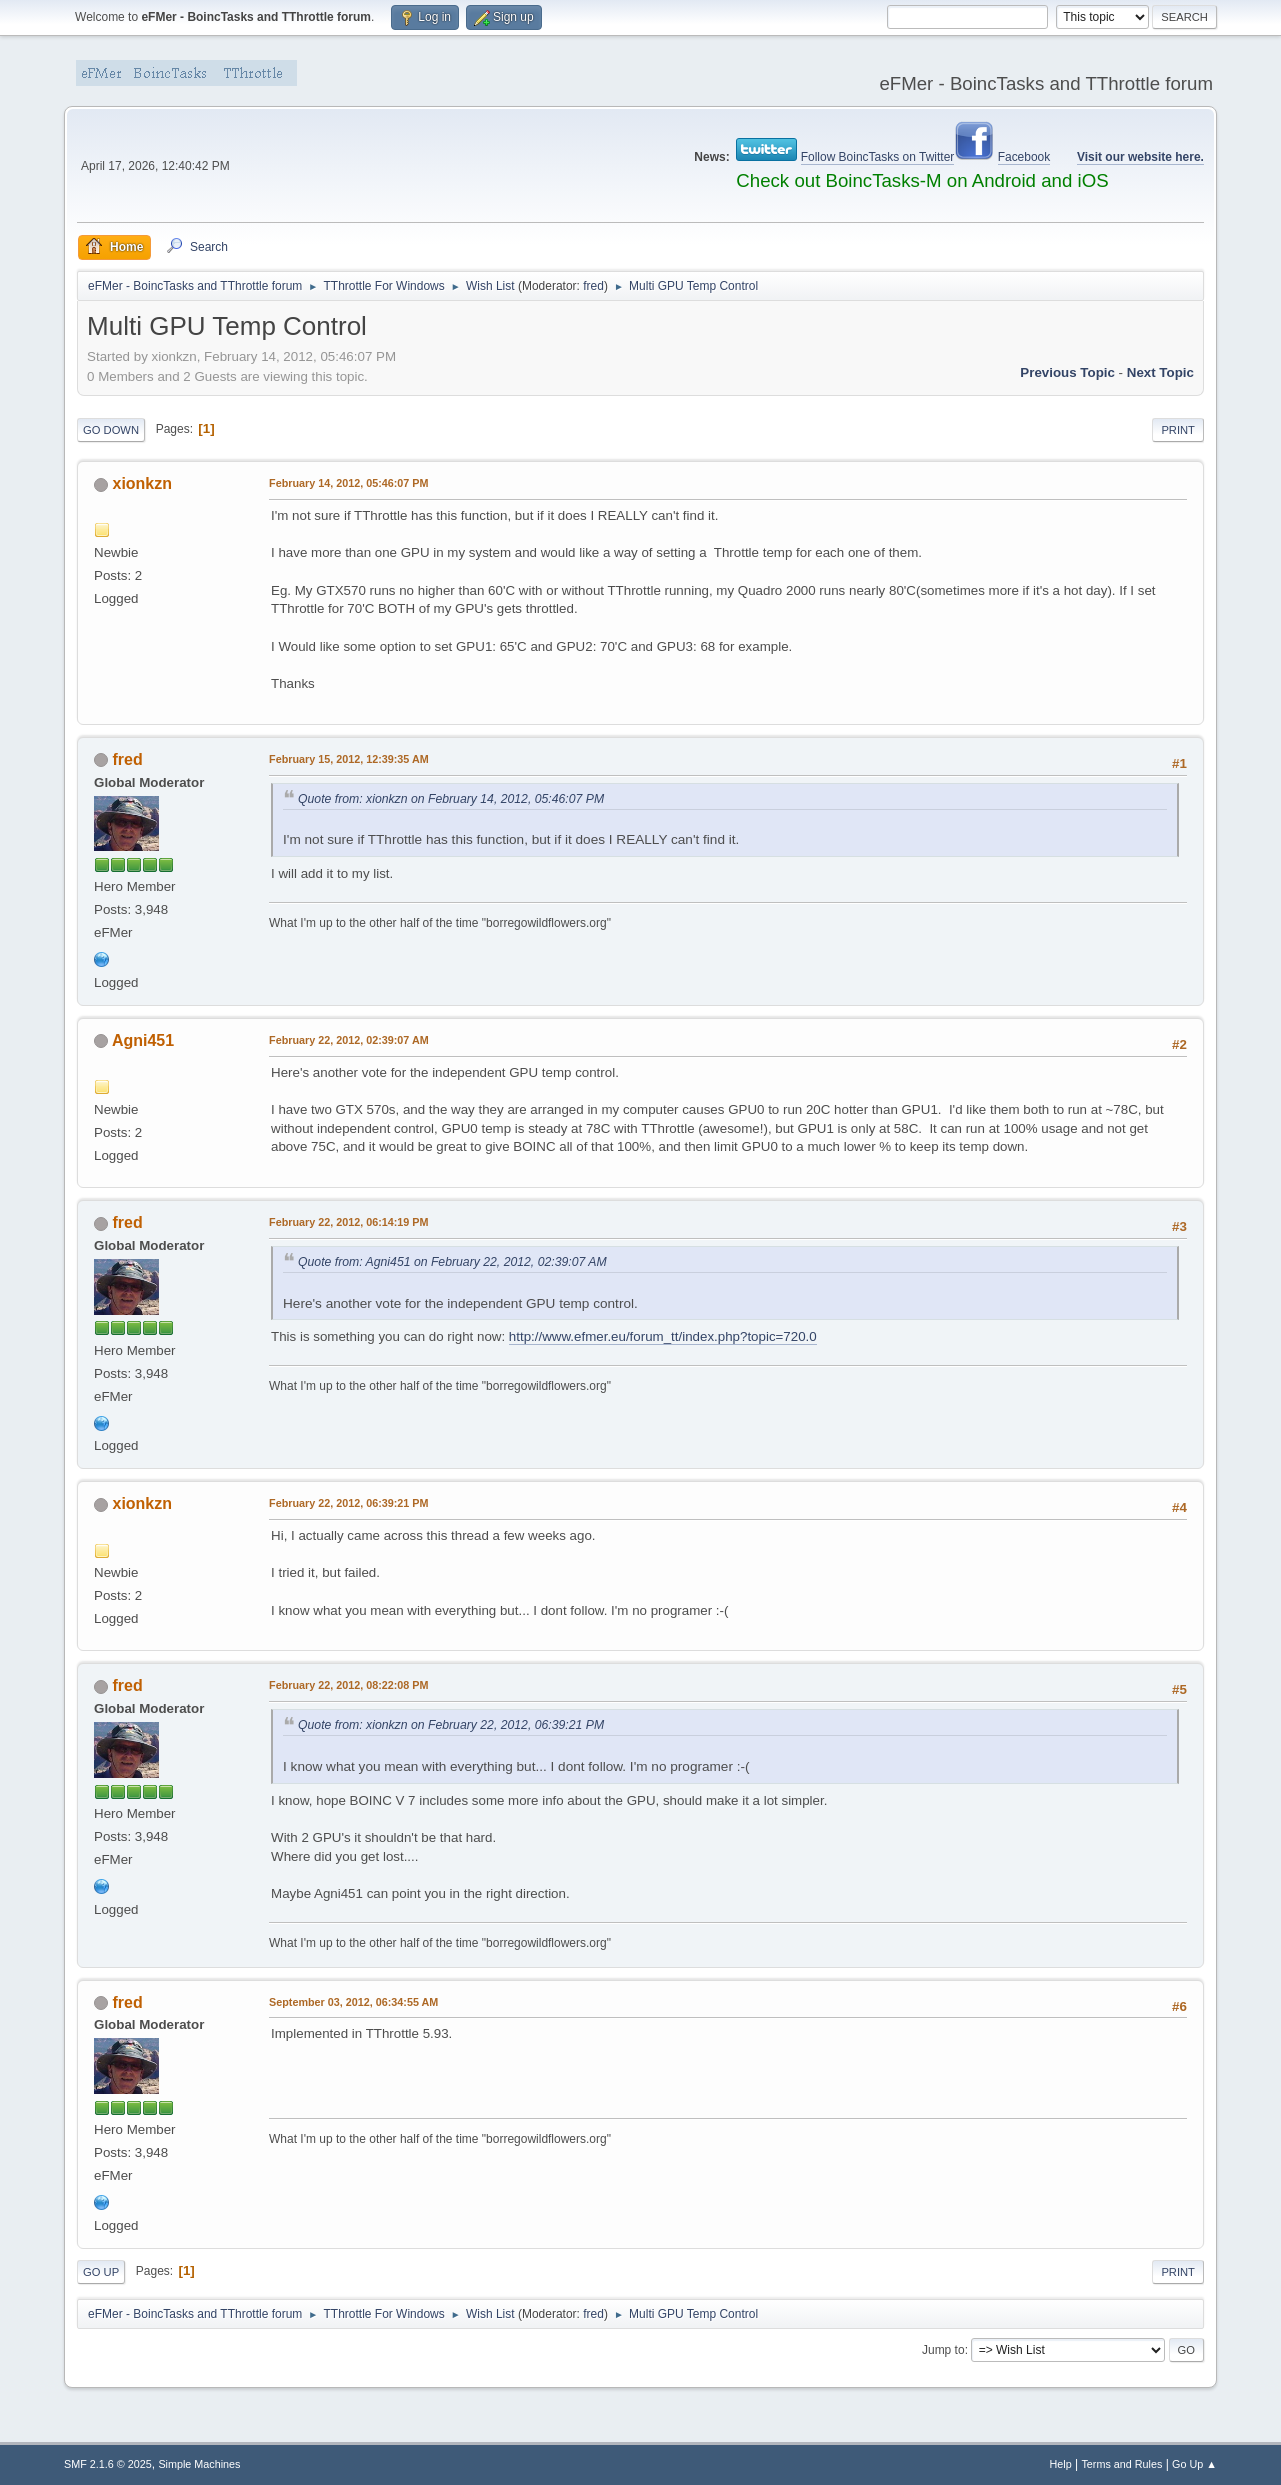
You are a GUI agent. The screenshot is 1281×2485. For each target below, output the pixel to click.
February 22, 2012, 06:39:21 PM (348, 1503)
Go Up (101, 2272)
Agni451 (143, 1040)
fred (593, 286)
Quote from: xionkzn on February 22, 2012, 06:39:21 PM (451, 1725)
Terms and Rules (1121, 2464)
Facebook (1024, 157)
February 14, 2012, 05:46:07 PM (348, 483)
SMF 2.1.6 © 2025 (108, 2464)
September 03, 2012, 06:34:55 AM (353, 2002)
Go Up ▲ (1194, 2464)
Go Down (111, 430)
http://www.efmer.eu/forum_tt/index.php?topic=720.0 (663, 1336)
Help (1060, 2464)
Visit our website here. (1140, 157)
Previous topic (1067, 372)
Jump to (943, 2350)
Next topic (1160, 372)
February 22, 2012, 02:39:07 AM (349, 1040)
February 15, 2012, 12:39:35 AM (349, 759)
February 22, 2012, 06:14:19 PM (348, 1222)
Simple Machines (199, 2464)
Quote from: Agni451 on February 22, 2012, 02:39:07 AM (452, 1262)
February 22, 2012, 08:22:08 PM (348, 1685)
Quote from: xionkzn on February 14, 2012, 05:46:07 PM (451, 799)
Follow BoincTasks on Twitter (878, 157)
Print (1178, 430)
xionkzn (143, 483)
